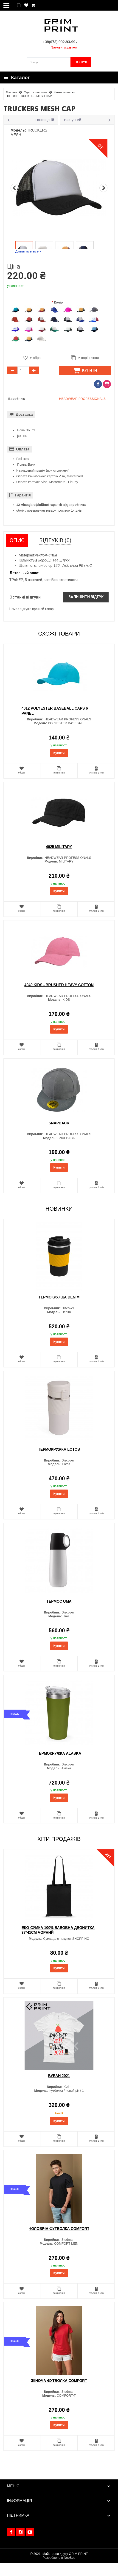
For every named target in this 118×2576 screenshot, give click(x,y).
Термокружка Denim (59, 1297)
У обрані (33, 357)
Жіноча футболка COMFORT (59, 2381)
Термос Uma (58, 1601)
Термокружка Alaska (59, 1753)
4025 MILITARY (59, 847)
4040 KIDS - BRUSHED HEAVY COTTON (58, 985)
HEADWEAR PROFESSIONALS (82, 399)
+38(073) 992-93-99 (60, 42)
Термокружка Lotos (59, 1449)
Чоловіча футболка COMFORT (59, 2229)
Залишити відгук (86, 597)
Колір (58, 302)
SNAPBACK (59, 1123)
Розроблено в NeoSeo (58, 2557)
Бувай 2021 (59, 2076)
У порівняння (85, 357)
